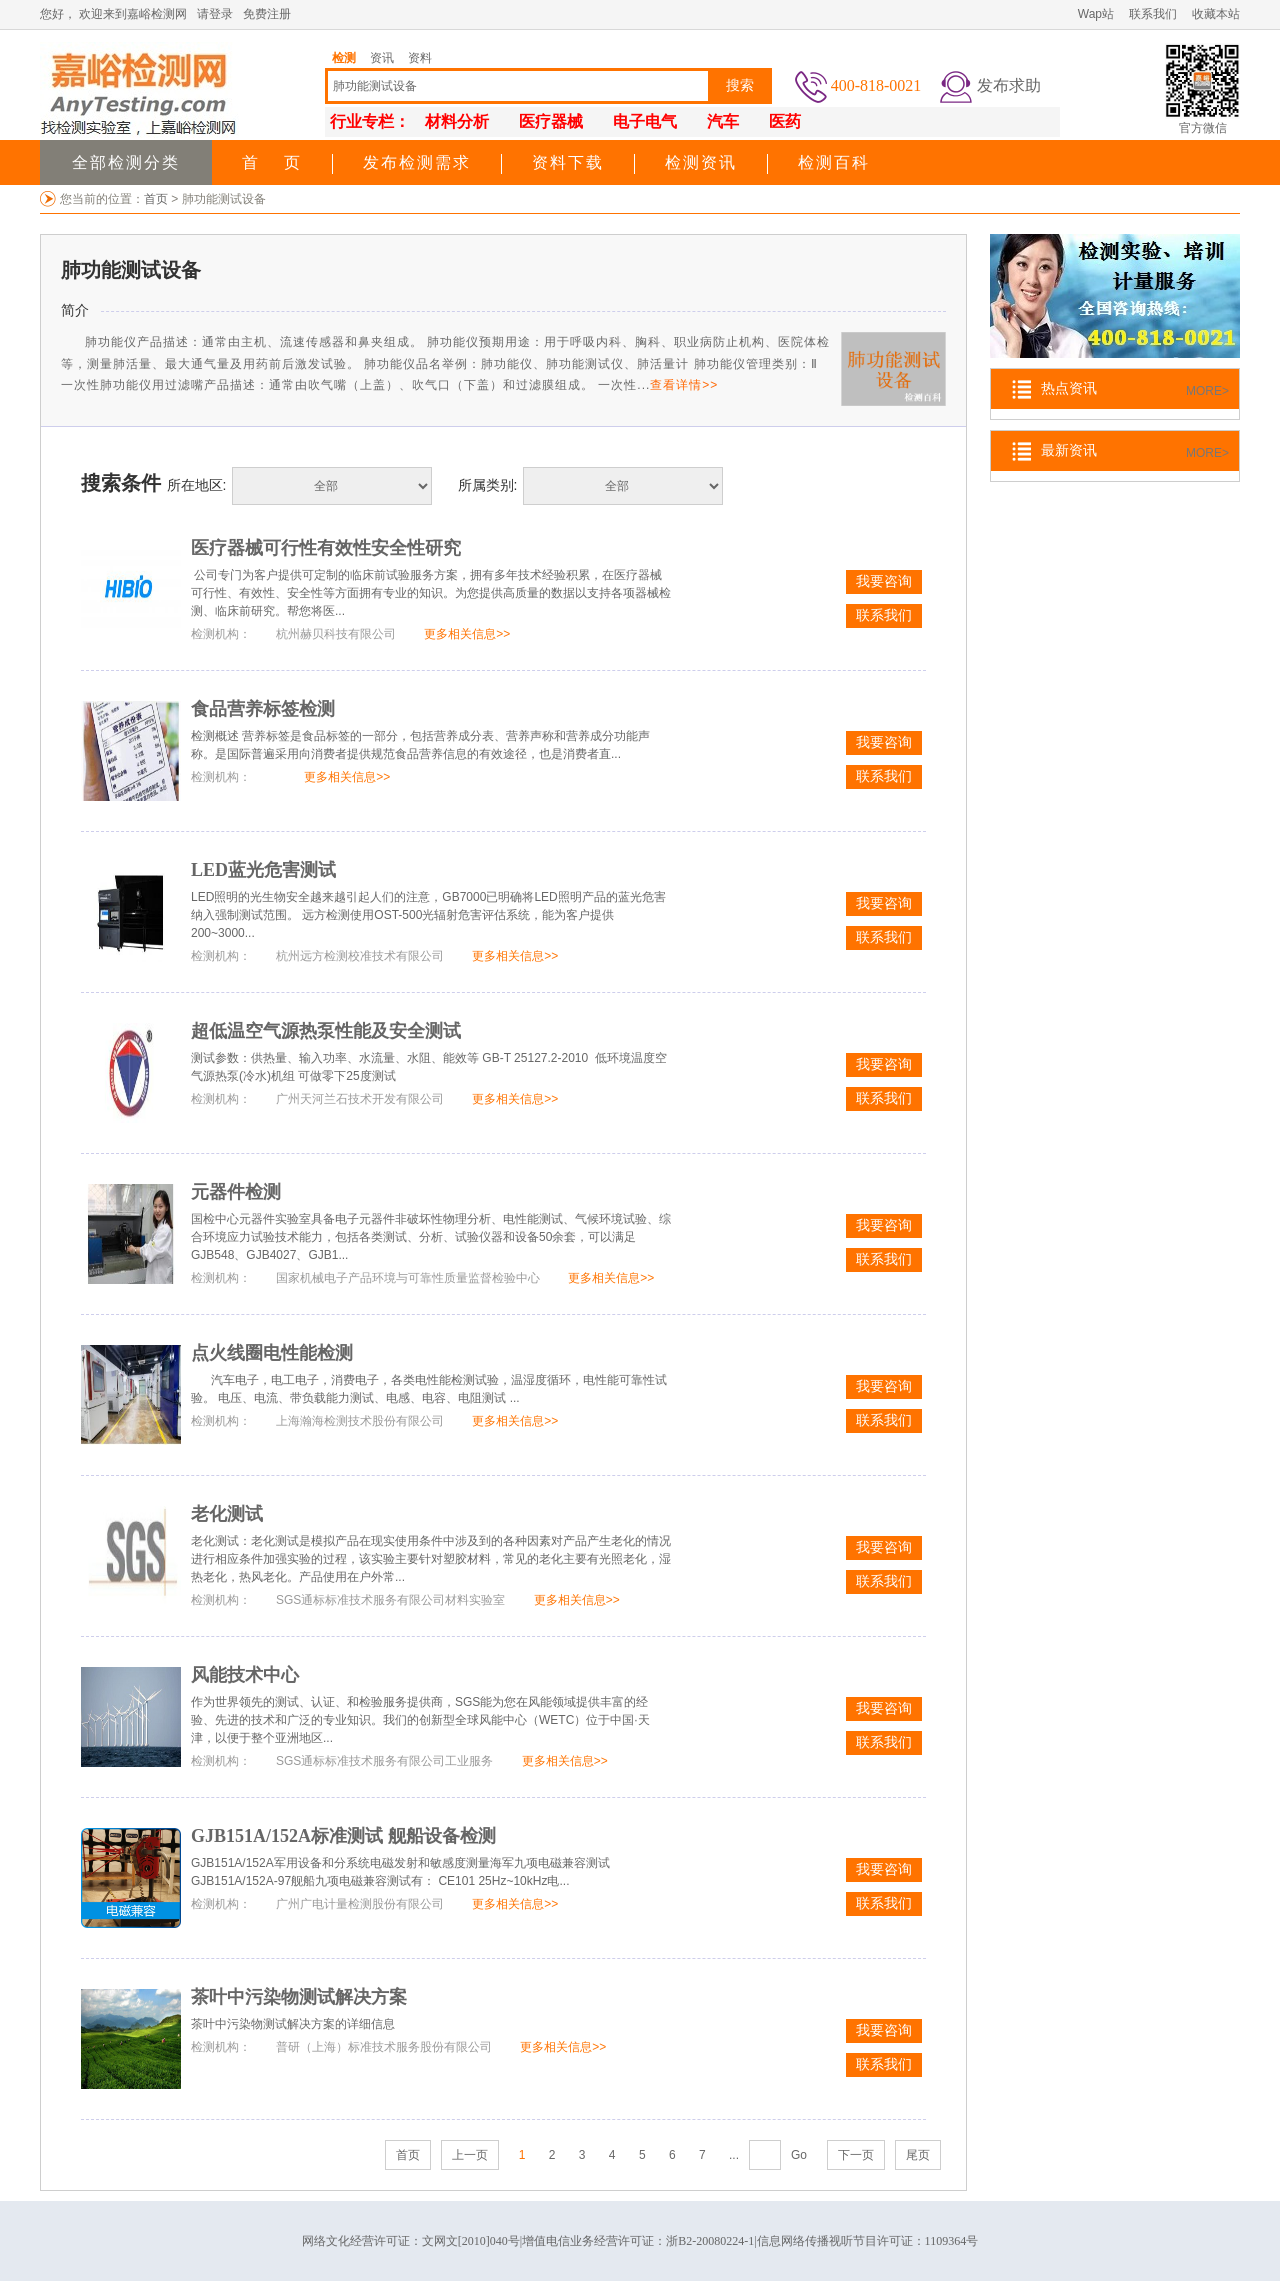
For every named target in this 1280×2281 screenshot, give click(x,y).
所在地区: (197, 485)
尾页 (918, 2155)
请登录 (215, 14)
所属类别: (488, 485)
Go (799, 2155)
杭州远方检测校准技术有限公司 (360, 956)
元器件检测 (236, 1192)
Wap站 (1096, 14)
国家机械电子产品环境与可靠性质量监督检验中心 (408, 1278)
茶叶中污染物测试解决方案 (299, 1997)
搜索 (740, 85)
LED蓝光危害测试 (263, 870)
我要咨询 (884, 581)
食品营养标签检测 (263, 709)
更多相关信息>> (467, 634)
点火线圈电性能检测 (272, 1353)
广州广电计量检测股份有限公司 (360, 1904)
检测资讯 (701, 162)
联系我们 (1153, 14)
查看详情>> (684, 385)
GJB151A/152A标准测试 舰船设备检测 (343, 1836)
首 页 (272, 162)
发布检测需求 (417, 162)
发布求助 (1009, 85)
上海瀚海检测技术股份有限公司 (360, 1421)
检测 (344, 58)
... (734, 2155)
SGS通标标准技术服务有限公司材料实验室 (390, 1600)
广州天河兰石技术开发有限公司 (360, 1099)
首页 (157, 199)
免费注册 (267, 14)
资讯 (382, 58)
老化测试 (227, 1514)
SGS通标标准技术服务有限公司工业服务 (384, 1761)
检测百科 (834, 162)
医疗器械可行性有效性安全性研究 (326, 548)
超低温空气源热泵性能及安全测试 (326, 1031)
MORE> (1207, 391)
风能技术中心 (245, 1675)
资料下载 (568, 162)
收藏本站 (1216, 14)
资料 (420, 58)
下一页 (856, 2155)
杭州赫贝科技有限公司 (336, 634)
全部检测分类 (126, 162)
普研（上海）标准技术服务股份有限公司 (384, 2047)
